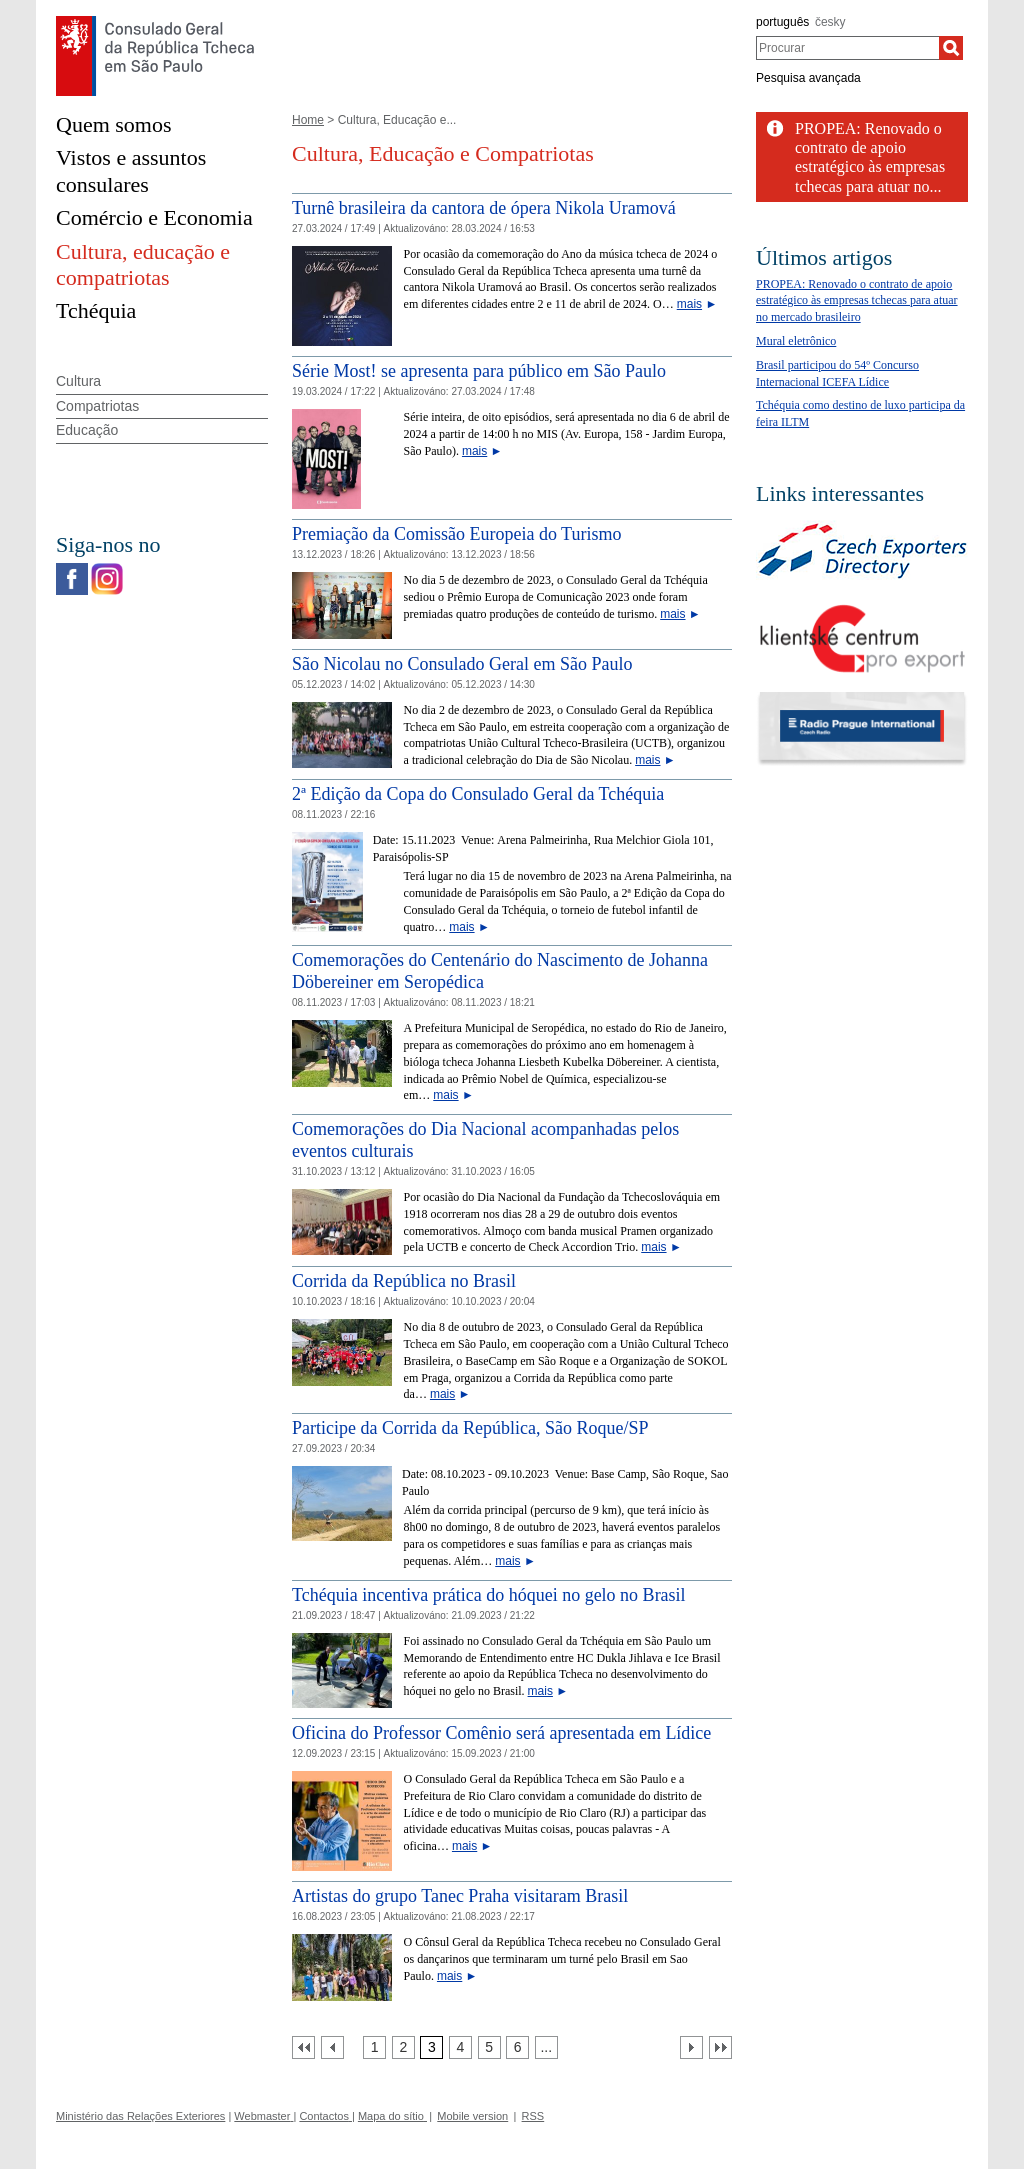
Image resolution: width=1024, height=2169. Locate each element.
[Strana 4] (460, 2047)
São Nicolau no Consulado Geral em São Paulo (462, 664)
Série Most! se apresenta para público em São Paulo (479, 371)
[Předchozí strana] (332, 2047)
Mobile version (472, 2116)
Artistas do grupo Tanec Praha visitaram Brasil (460, 1896)
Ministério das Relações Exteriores (140, 2116)
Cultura (78, 381)
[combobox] (847, 48)
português (782, 22)
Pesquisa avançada (808, 78)
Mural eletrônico (796, 341)
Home (308, 120)
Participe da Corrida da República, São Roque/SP (470, 1428)
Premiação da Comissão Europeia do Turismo (456, 534)
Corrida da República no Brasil (404, 1281)
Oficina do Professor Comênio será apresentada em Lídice (501, 1733)
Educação (87, 430)
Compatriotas (97, 406)
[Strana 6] (517, 2047)
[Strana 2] (403, 2047)
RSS (533, 2116)
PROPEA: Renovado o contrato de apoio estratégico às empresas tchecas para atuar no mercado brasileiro (857, 301)
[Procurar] (951, 48)
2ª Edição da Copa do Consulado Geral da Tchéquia (478, 794)
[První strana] (303, 2047)
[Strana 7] (546, 2047)
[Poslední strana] (720, 2047)
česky (830, 22)
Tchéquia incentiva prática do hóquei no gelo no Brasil (489, 1595)
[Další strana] (691, 2047)
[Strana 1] (374, 2047)
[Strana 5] (489, 2047)
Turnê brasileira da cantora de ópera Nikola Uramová (484, 208)
